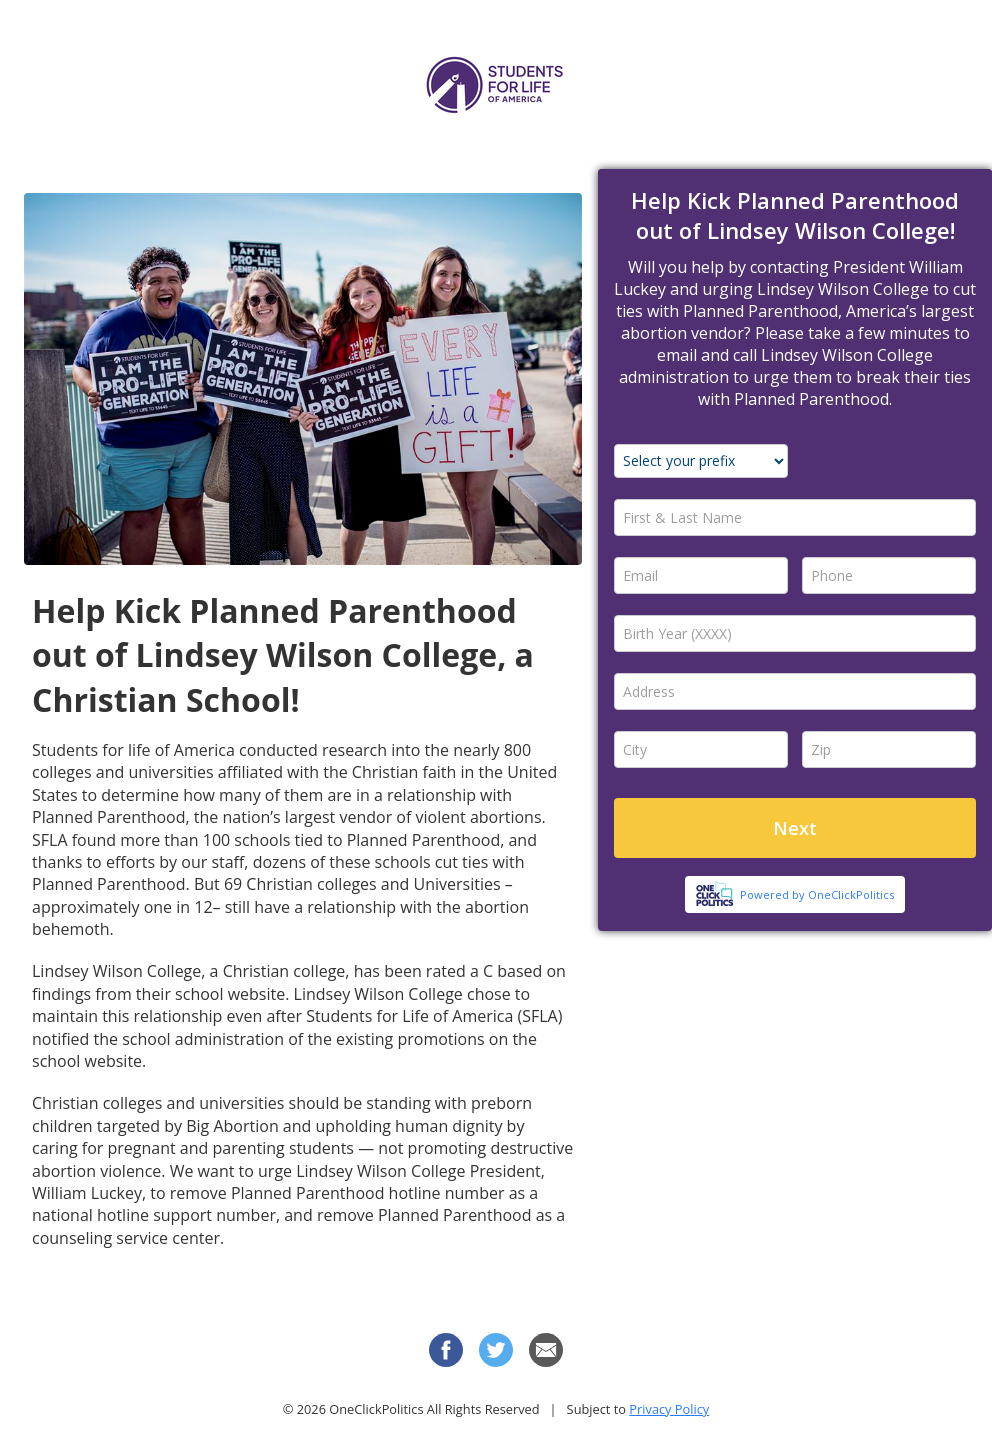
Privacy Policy (669, 1409)
